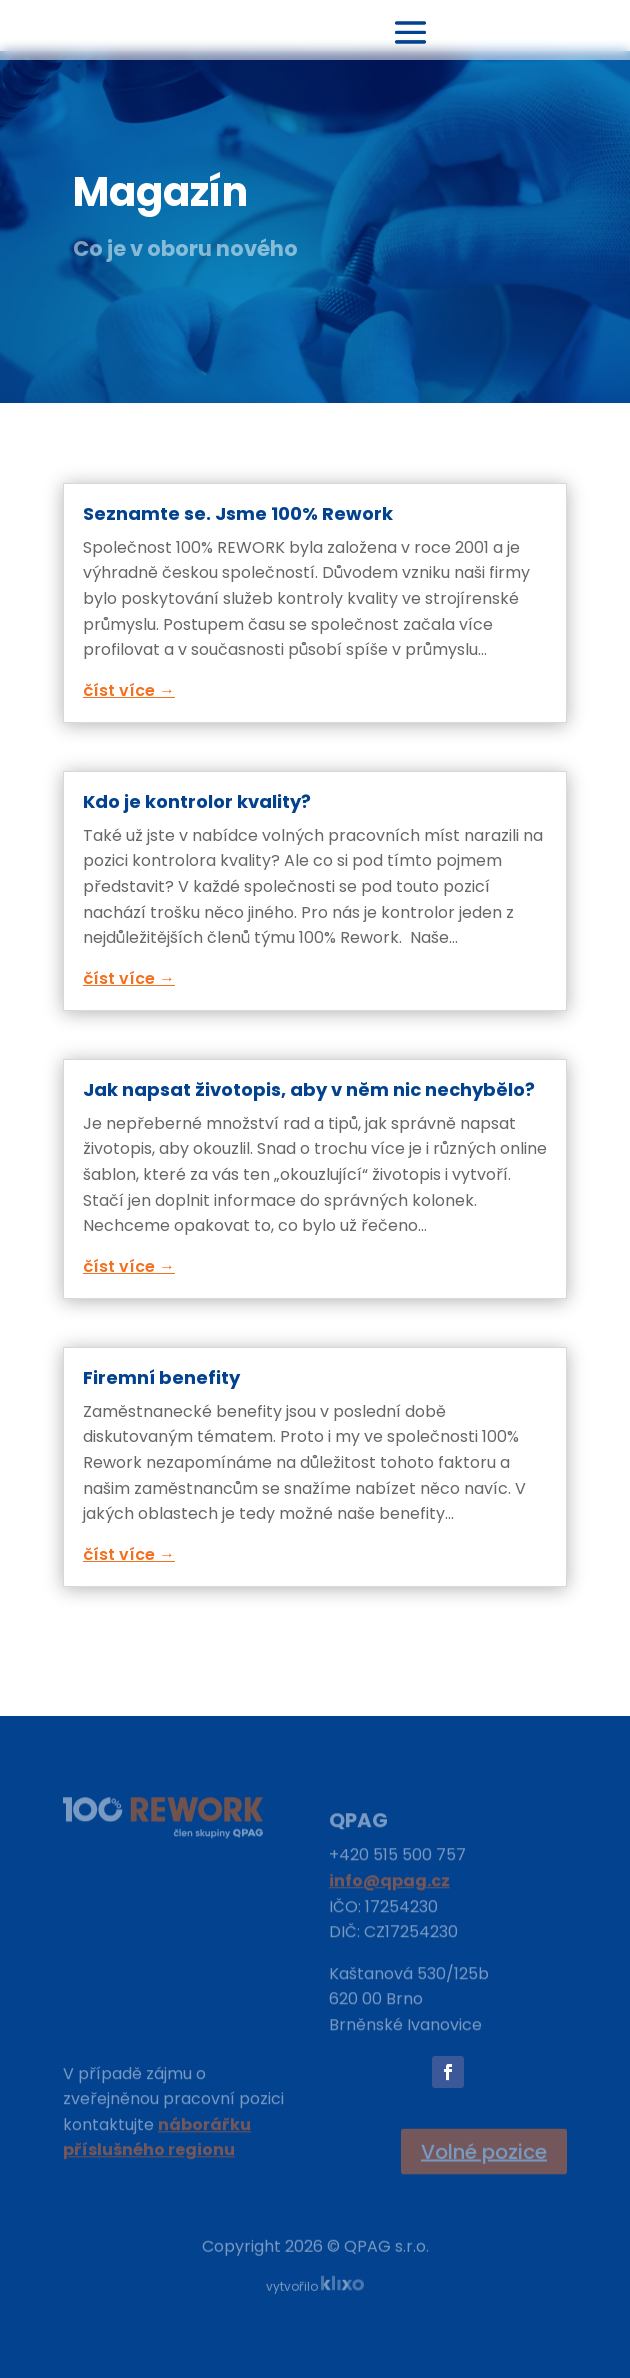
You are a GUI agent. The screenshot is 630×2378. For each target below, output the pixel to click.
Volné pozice (484, 2152)
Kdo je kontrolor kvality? (197, 801)
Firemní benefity (161, 1377)
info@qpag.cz (389, 1886)
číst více (119, 690)
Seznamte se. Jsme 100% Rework (238, 513)
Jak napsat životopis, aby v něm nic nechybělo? (309, 1089)
